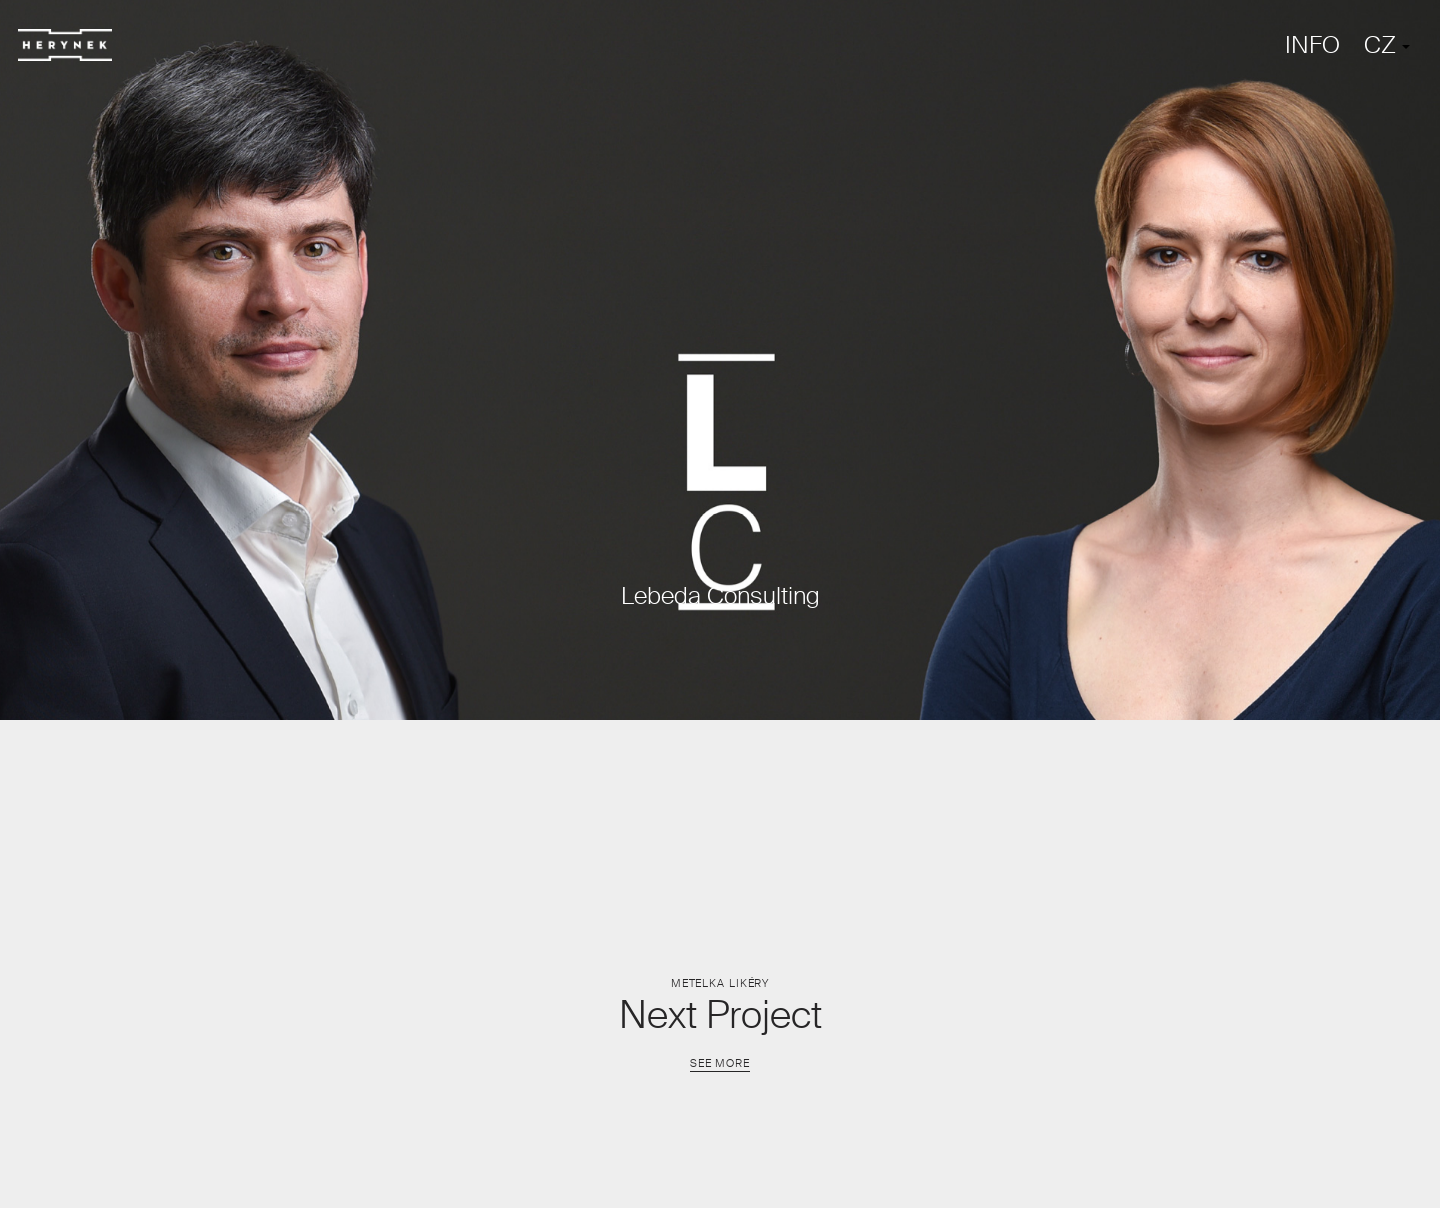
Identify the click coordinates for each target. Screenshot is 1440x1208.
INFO (1312, 44)
